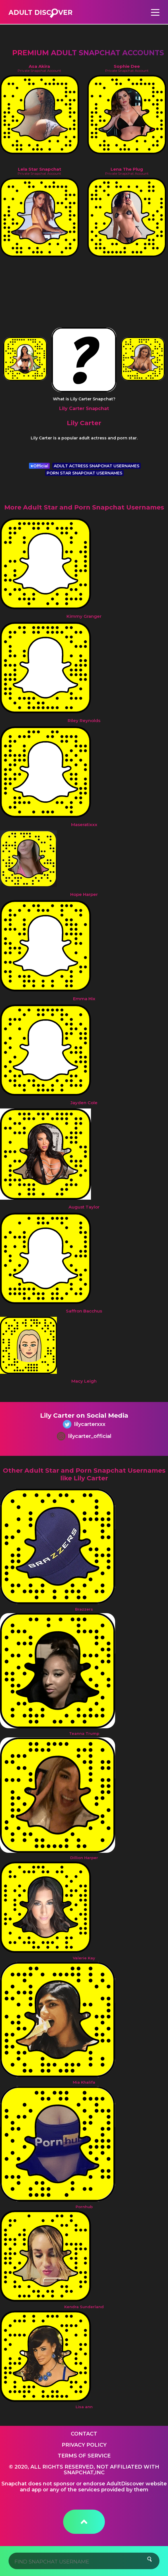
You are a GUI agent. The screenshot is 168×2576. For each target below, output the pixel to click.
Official (39, 465)
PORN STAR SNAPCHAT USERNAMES (84, 473)
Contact (84, 2434)
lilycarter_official (84, 1436)
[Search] (84, 2561)
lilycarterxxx (84, 1424)
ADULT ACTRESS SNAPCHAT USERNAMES (96, 465)
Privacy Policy (84, 2445)
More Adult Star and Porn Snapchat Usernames (84, 507)
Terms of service (84, 2456)
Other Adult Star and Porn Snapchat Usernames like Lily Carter (84, 1474)
